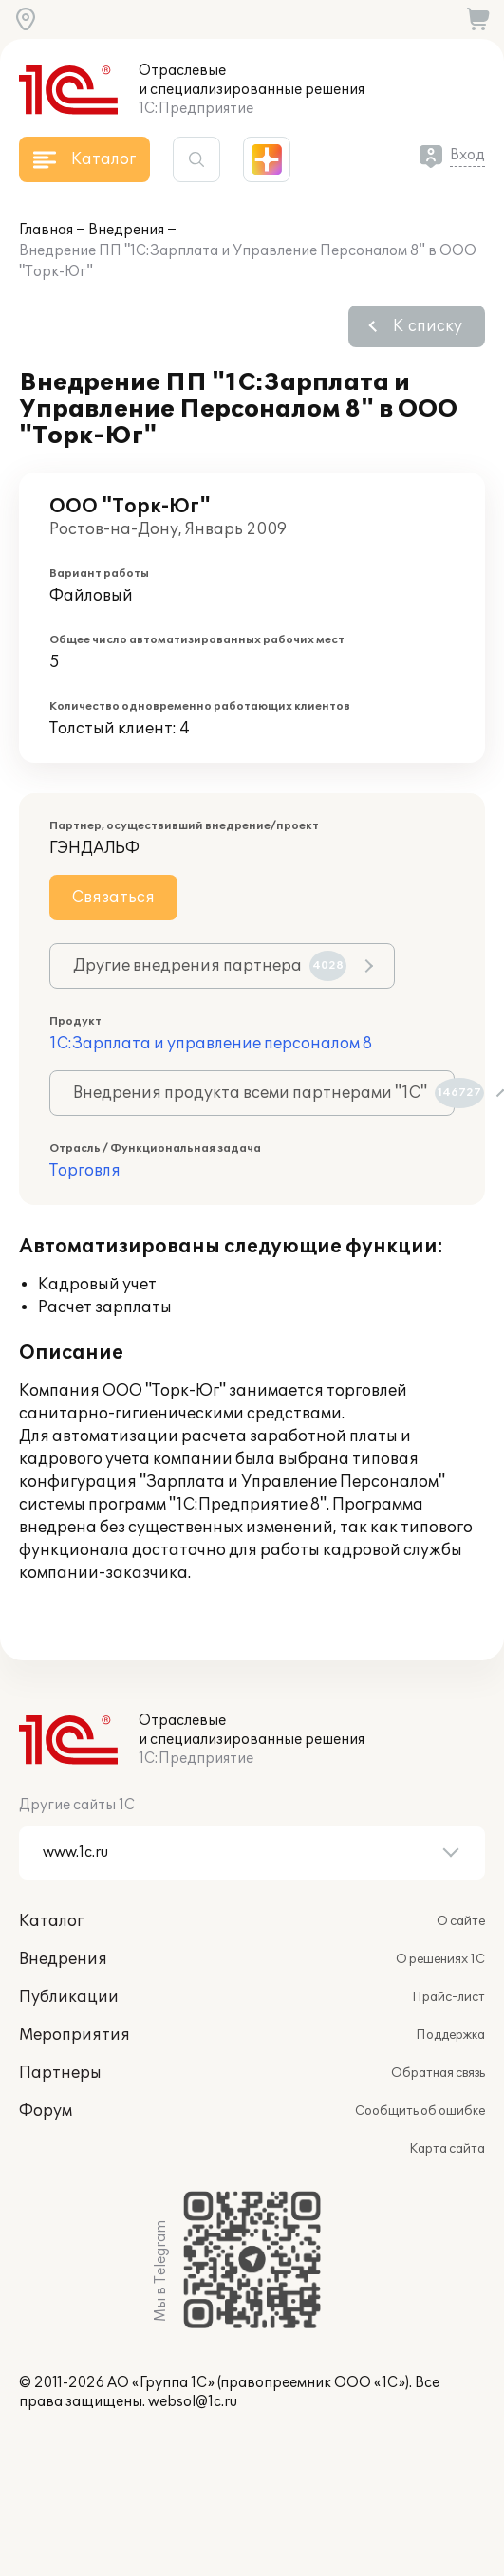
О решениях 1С (440, 1959)
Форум (45, 2111)
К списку (427, 326)
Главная (46, 230)
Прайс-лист (448, 1997)
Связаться (113, 897)
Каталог (51, 1921)
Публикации (69, 1997)
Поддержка (450, 2035)
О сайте (461, 1921)
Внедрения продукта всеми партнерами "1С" (264, 1093)
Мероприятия (74, 2035)
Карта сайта (447, 2149)
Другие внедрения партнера (209, 966)
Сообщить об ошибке (420, 2111)
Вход (467, 155)
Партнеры (60, 2073)
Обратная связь (438, 2073)
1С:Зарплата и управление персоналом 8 (210, 1043)
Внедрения (126, 230)
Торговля (85, 1170)
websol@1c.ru (192, 2402)
